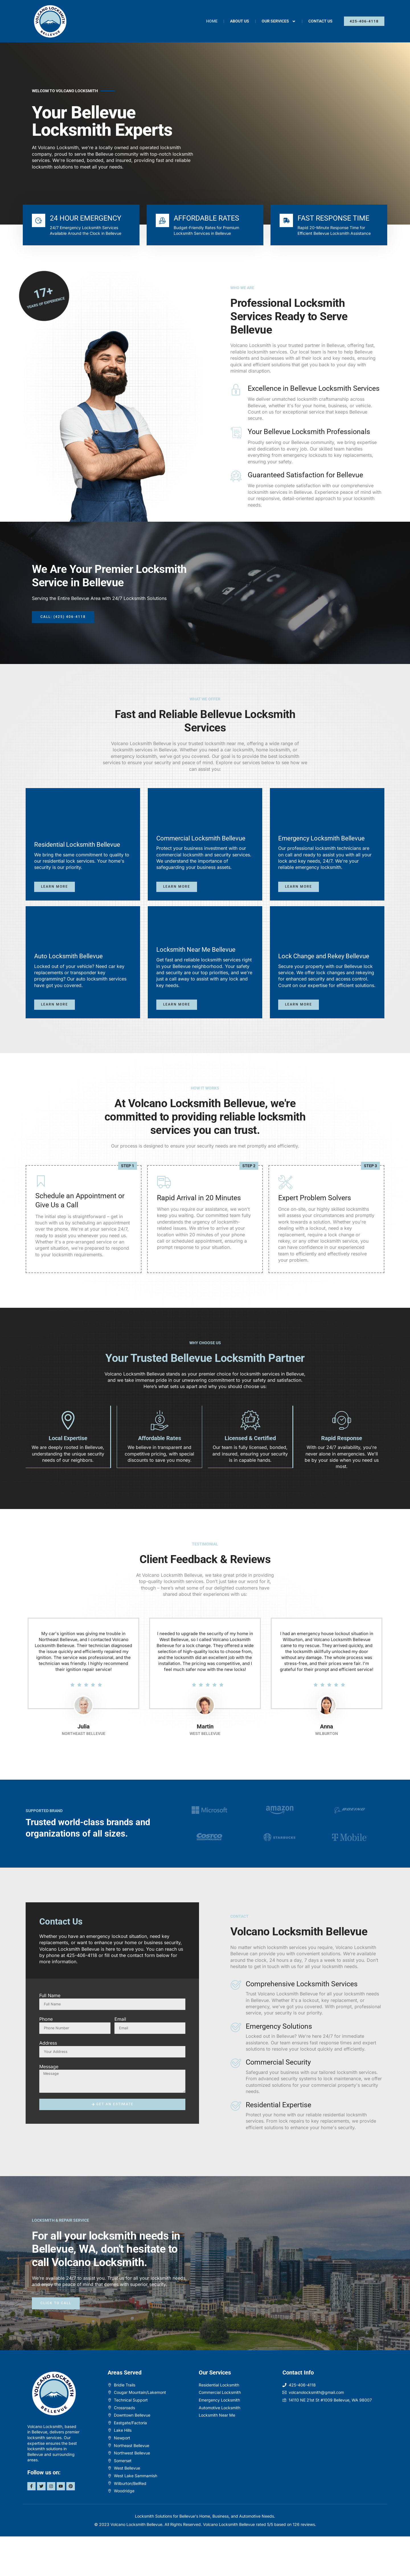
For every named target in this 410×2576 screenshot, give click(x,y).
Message (48, 2106)
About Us (239, 21)
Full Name (49, 2035)
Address (48, 2082)
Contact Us (320, 21)
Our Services (279, 21)
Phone (46, 2058)
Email (120, 2058)
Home (212, 21)
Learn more (56, 901)
